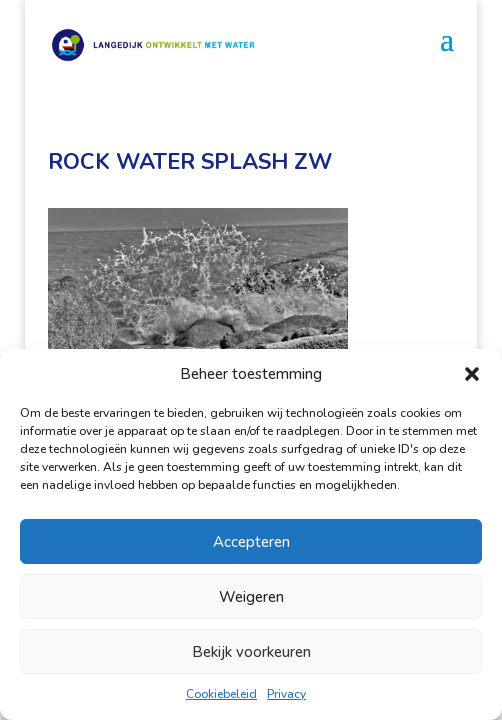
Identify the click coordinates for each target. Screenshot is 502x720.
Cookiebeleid (221, 694)
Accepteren (251, 542)
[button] (472, 374)
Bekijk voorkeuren (251, 652)
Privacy (286, 694)
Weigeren (251, 597)
